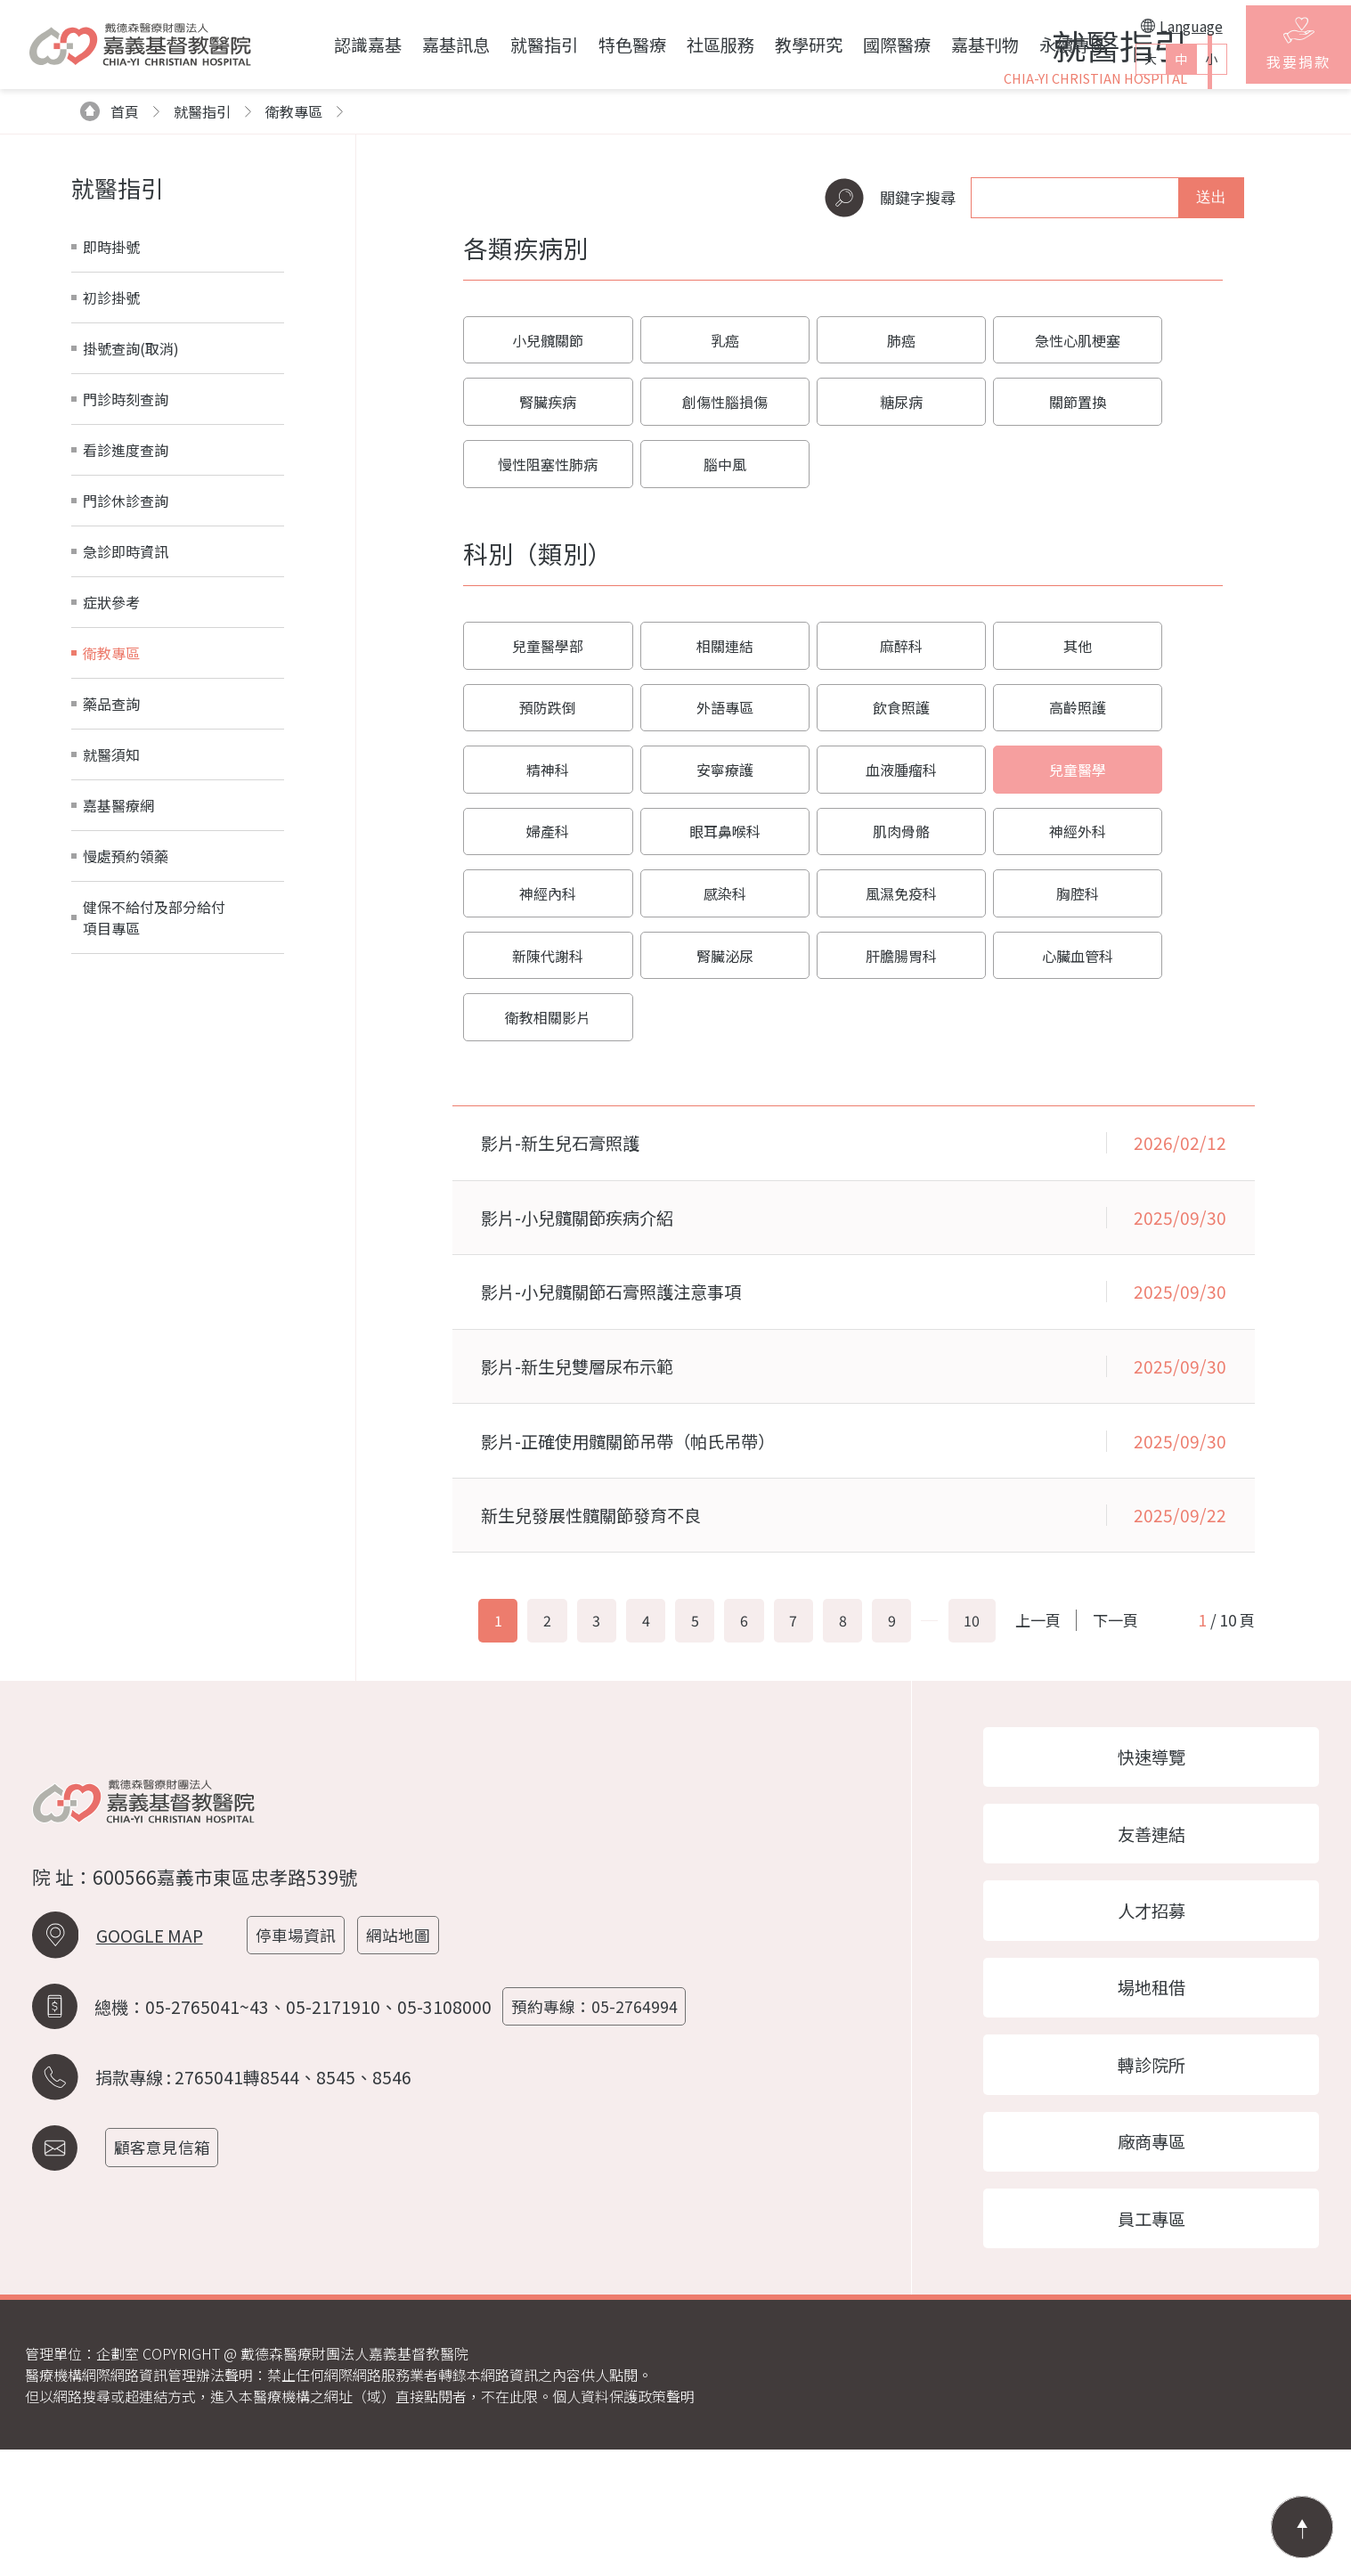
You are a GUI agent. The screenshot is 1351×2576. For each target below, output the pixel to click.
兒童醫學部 (536, 804)
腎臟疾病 (1149, 553)
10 (1006, 1713)
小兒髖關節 (536, 553)
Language (1153, 26)
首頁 (110, 322)
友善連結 (1164, 1941)
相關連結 (689, 804)
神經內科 (689, 1002)
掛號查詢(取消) (131, 559)
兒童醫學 (689, 936)
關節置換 (842, 619)
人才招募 (1164, 2021)
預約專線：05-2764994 (600, 2121)
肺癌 (842, 553)
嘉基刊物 (955, 44)
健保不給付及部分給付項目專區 (154, 1128)
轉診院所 (1164, 2183)
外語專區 (536, 870)
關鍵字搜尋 (890, 408)
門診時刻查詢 (125, 610)
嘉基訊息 (426, 44)
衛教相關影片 (1149, 1068)
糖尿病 (689, 619)
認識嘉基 (338, 44)
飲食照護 (689, 870)
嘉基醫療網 (118, 1016)
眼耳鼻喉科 (996, 936)
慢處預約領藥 (125, 1067)
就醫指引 (515, 44)
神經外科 (536, 1002)
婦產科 (842, 936)
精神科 (996, 870)
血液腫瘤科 (536, 936)
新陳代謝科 (536, 1068)
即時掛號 (111, 458)
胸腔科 (1149, 1002)
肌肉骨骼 (1149, 936)
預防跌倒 (1149, 804)
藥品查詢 (111, 914)
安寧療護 (1149, 870)
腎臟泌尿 (689, 1068)
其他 (996, 804)
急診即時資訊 (125, 762)
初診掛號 (111, 508)
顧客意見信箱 (167, 2261)
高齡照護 (842, 870)
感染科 (842, 1002)
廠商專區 (1164, 2263)
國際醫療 (867, 44)
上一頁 (1085, 1712)
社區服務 (691, 44)
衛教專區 (293, 322)
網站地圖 (406, 2052)
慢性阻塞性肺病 (996, 619)
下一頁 (1148, 1712)
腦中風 (1149, 619)
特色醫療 (603, 44)
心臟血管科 (996, 1068)
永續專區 (1044, 44)
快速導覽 (1164, 1861)
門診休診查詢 (125, 711)
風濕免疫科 (996, 1002)
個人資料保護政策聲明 (623, 2522)
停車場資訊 (301, 2052)
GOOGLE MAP (149, 2052)
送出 (1211, 408)
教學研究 (779, 44)
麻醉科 (842, 804)
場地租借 (1164, 2102)
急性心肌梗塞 (996, 553)
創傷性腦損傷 (536, 619)
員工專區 (1164, 2343)
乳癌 (689, 553)
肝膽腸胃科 (842, 1068)
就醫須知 (111, 965)
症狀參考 (111, 813)
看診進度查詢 (125, 661)
